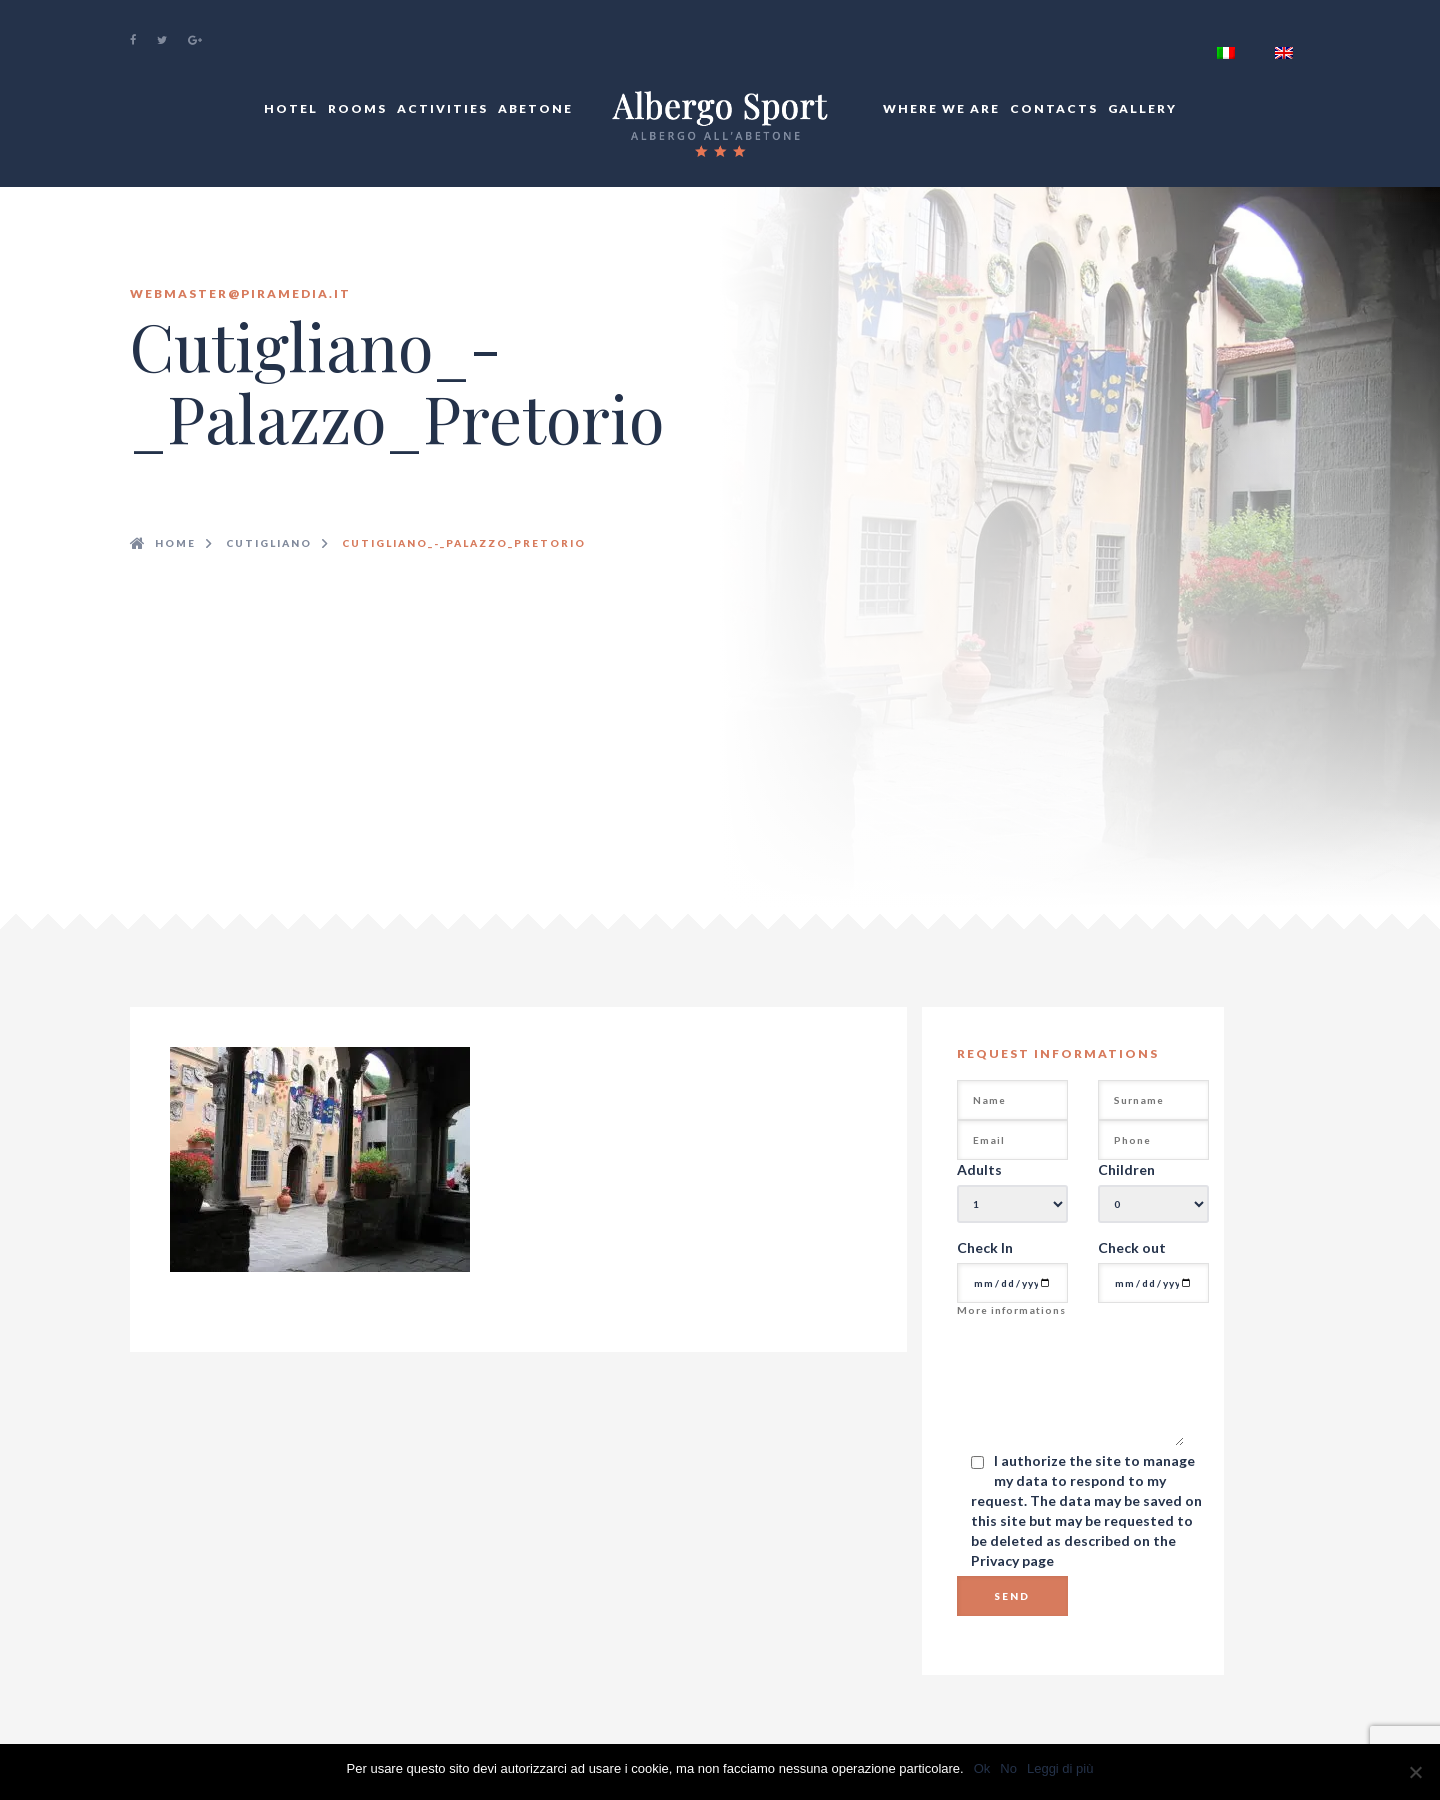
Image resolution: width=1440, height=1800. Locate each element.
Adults (979, 1169)
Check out (1132, 1247)
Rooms (357, 108)
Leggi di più (1060, 1768)
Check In (985, 1247)
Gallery (1142, 108)
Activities (442, 108)
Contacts (1054, 108)
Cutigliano (269, 543)
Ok (982, 1768)
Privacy (996, 1560)
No (1008, 1768)
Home (175, 543)
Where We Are (941, 108)
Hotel (291, 108)
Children (1126, 1169)
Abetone (535, 108)
